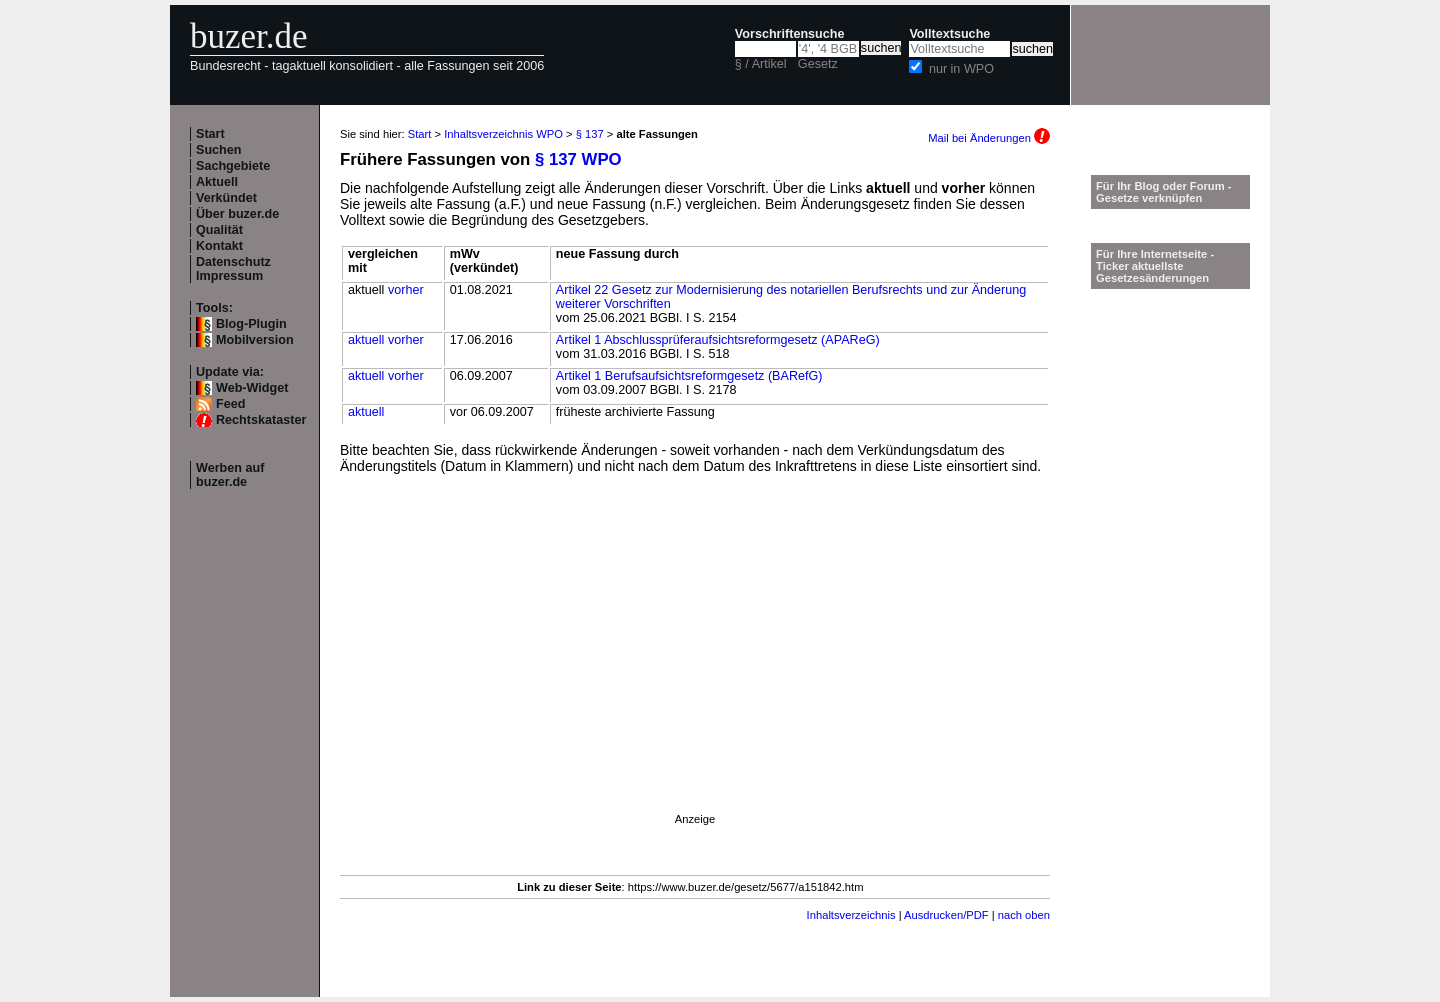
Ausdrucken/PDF (946, 915)
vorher (406, 290)
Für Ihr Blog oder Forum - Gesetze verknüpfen (1164, 192)
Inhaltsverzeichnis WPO (503, 134)
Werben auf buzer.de (230, 475)
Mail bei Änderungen (989, 138)
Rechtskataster (261, 420)
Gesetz (818, 64)
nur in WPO (961, 69)
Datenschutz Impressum (233, 269)
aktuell (366, 340)
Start (210, 134)
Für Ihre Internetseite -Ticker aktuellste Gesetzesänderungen (1155, 266)
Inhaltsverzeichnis (851, 915)
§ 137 (590, 134)
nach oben (1024, 915)
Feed (230, 404)
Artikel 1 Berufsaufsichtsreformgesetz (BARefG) (689, 376)
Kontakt (219, 246)
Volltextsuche (949, 34)
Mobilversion (255, 340)
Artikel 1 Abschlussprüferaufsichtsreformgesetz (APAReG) (718, 340)
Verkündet (226, 198)
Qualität (219, 230)
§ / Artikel (761, 64)
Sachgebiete (233, 166)
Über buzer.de (237, 214)
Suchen (219, 150)
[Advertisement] (695, 670)
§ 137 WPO (578, 159)
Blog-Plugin (251, 324)
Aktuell (217, 182)
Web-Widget (252, 388)
